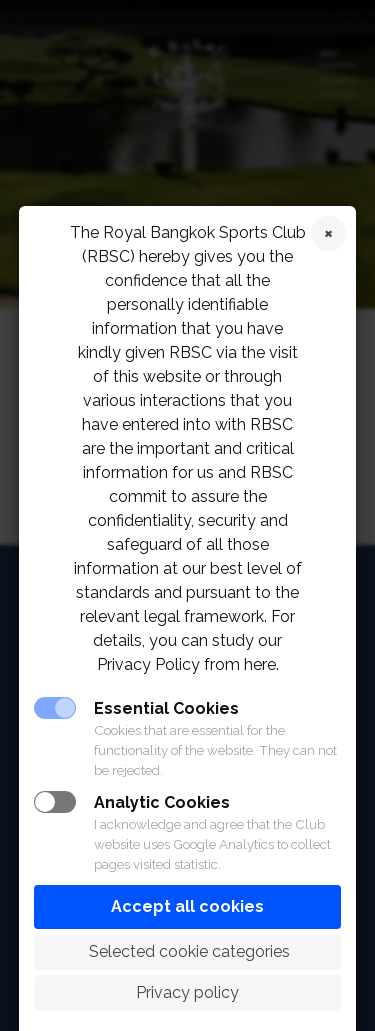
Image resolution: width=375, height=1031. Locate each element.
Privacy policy (187, 992)
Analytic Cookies (162, 802)
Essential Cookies (166, 708)
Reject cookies (328, 233)
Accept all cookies (187, 906)
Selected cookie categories (187, 951)
